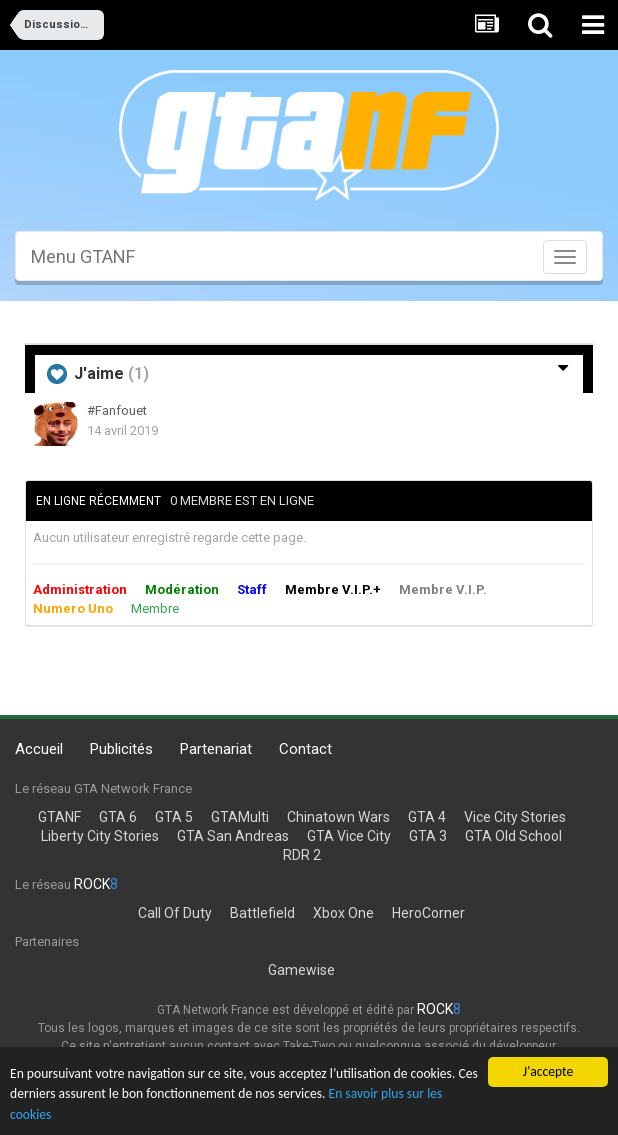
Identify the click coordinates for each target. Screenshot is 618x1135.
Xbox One (343, 913)
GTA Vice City (349, 836)
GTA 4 (427, 817)
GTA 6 (118, 817)
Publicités (121, 749)
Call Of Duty (175, 913)
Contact (305, 749)
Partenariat (216, 749)
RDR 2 (302, 855)
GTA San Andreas (233, 836)
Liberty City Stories (100, 836)
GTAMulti (240, 817)
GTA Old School (513, 836)
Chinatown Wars (338, 817)
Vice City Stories (515, 817)
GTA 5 (174, 817)
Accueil (39, 749)
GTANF (59, 817)
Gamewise (301, 970)
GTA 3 (428, 836)
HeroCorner (428, 913)
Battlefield (262, 913)
